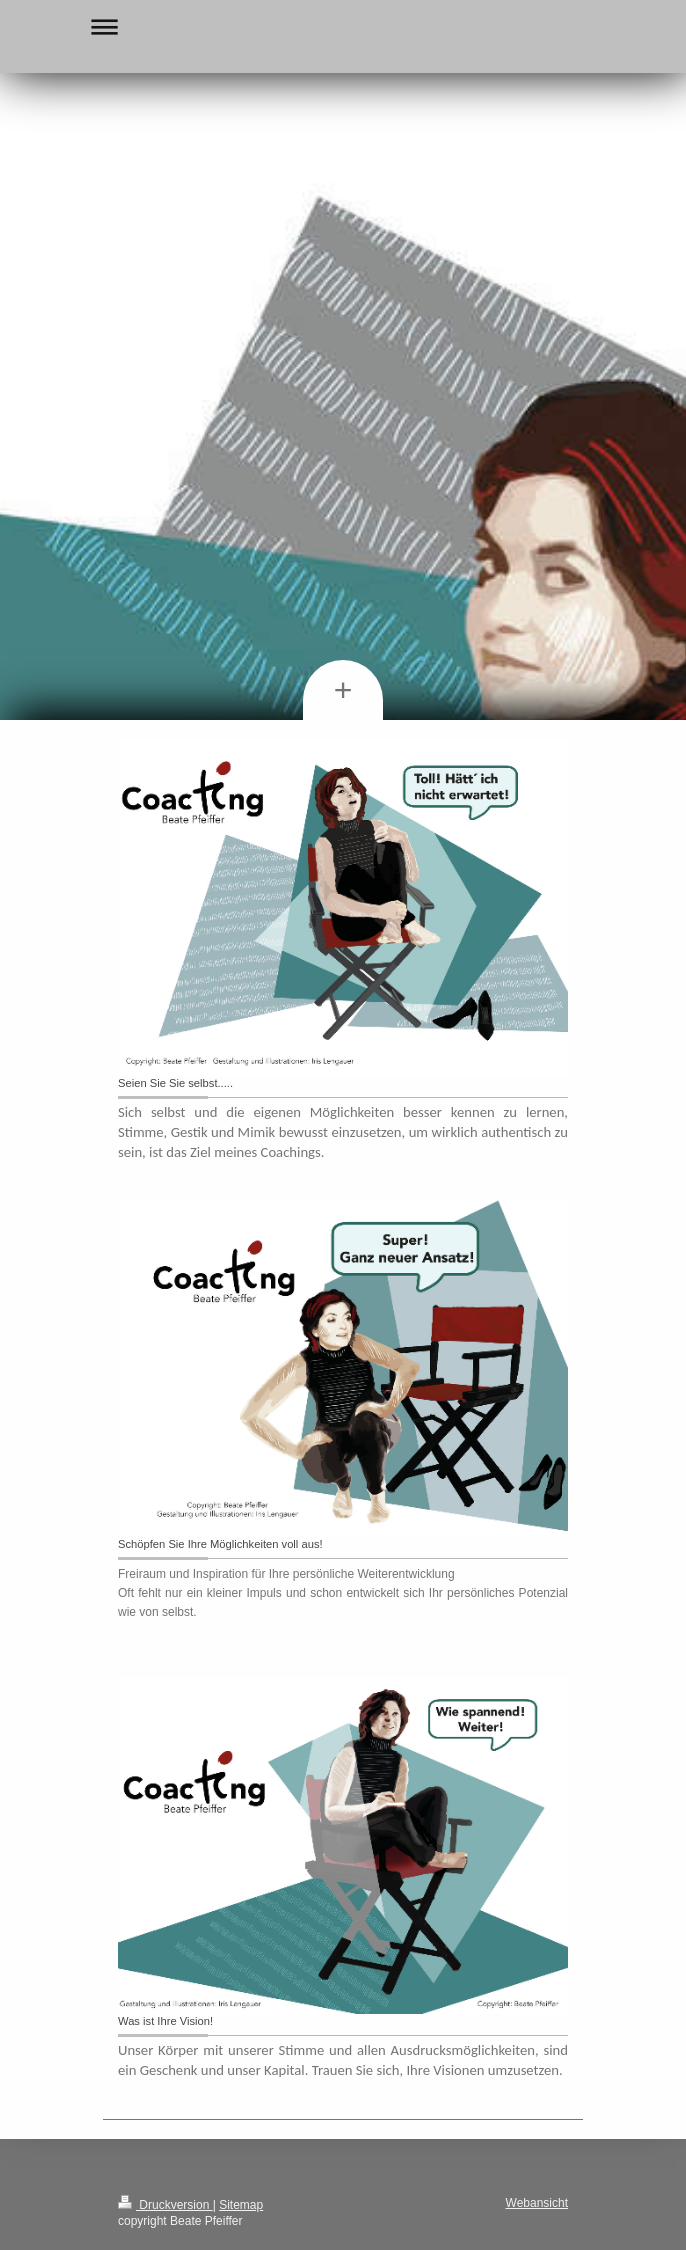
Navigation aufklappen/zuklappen (343, 26)
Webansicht (537, 2203)
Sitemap (241, 2205)
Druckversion (165, 2205)
